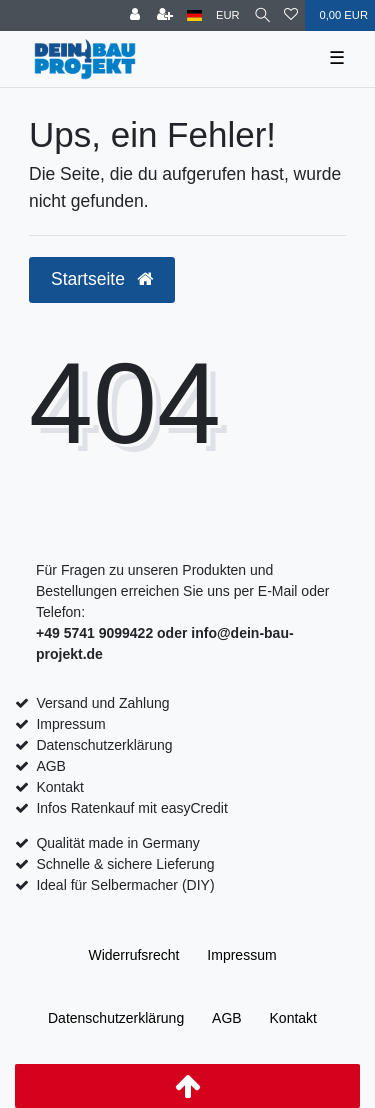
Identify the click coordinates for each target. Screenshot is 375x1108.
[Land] (194, 15)
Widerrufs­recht (133, 955)
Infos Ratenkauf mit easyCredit (131, 808)
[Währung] (228, 15)
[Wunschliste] (291, 15)
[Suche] (262, 15)
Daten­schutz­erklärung (116, 1018)
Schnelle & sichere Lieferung (125, 864)
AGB (51, 766)
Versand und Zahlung (102, 703)
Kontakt (59, 787)
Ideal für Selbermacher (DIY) (125, 885)
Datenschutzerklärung (104, 745)
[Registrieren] (165, 15)
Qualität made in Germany (117, 843)
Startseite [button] (102, 279)
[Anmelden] (135, 15)
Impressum (70, 724)
